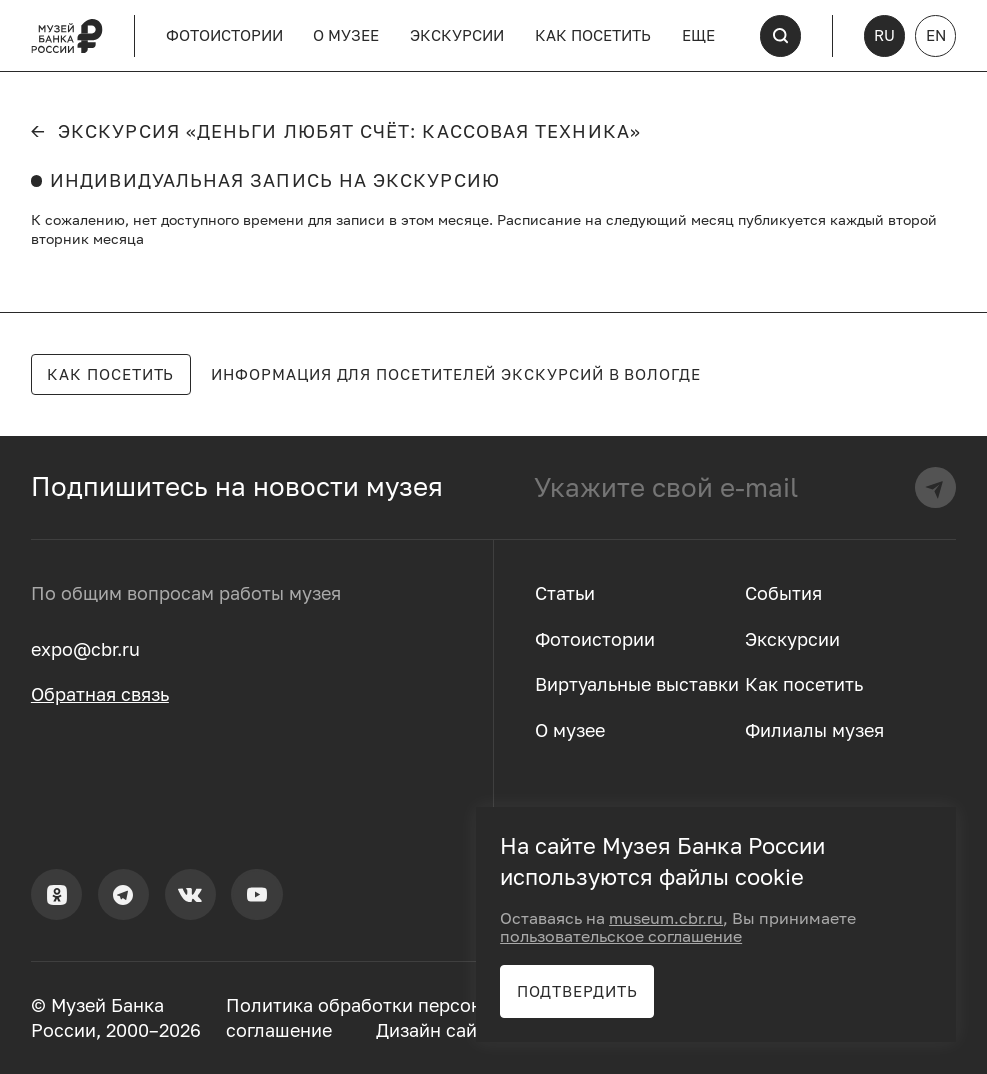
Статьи (565, 593)
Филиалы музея (814, 730)
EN (936, 35)
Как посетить (593, 35)
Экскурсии (457, 35)
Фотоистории (224, 35)
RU (884, 35)
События (783, 593)
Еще (698, 35)
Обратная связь (100, 694)
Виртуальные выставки (637, 684)
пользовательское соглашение (621, 936)
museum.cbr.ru (666, 918)
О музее (346, 35)
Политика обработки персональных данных (421, 1005)
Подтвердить (577, 991)
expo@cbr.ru (85, 649)
